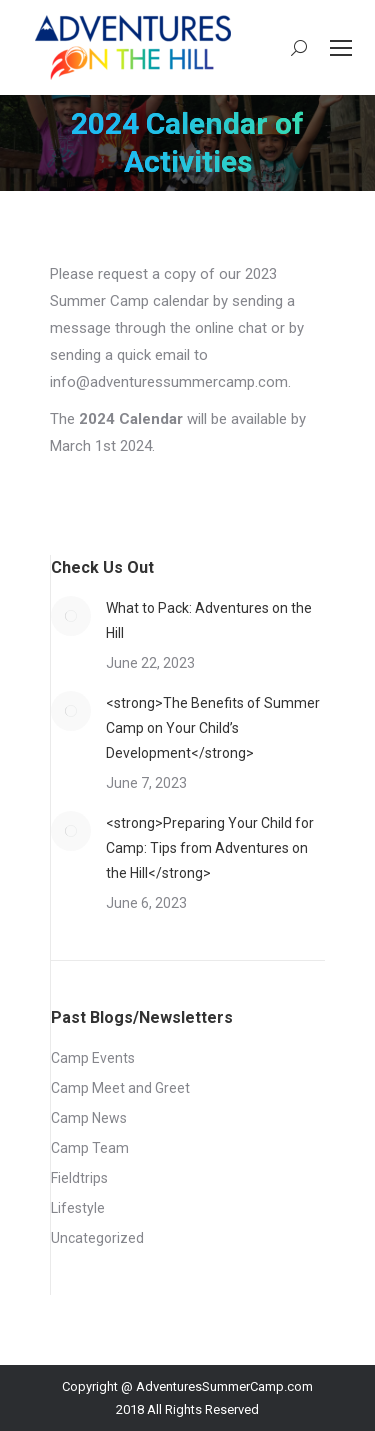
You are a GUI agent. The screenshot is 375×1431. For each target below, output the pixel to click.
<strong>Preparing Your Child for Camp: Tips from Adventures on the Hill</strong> (210, 848)
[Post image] (71, 616)
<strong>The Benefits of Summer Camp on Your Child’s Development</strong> (213, 728)
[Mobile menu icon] (341, 48)
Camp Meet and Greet (120, 1088)
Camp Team (90, 1148)
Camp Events (93, 1058)
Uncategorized (97, 1238)
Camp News (89, 1118)
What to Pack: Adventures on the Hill (209, 620)
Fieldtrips (79, 1178)
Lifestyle (78, 1208)
